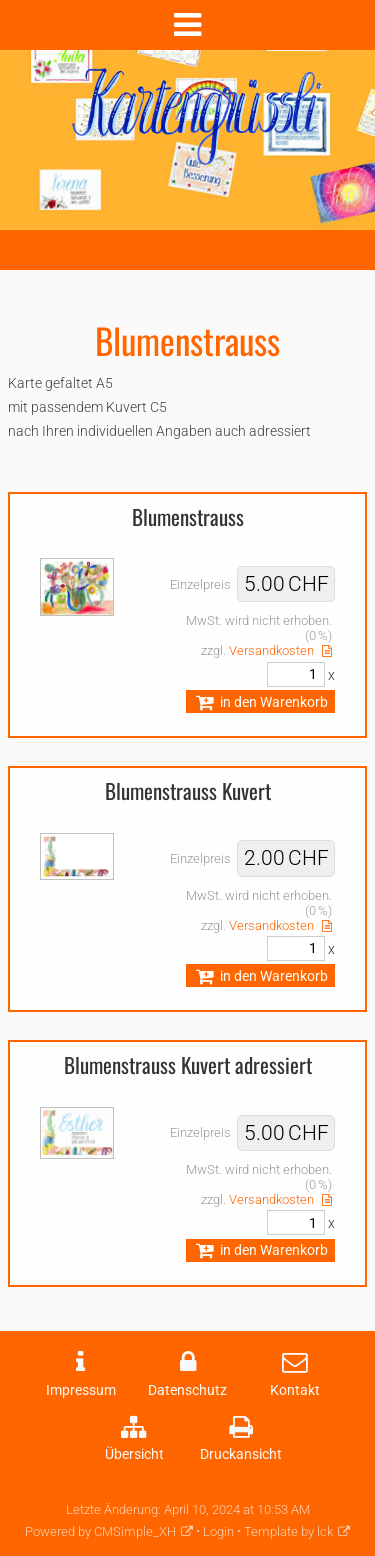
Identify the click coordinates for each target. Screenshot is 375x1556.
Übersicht (134, 1454)
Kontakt (295, 1390)
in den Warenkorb (260, 702)
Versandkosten (271, 650)
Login (218, 1531)
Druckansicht (241, 1454)
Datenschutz (187, 1390)
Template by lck (288, 1531)
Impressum (81, 1390)
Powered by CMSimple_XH (100, 1531)
